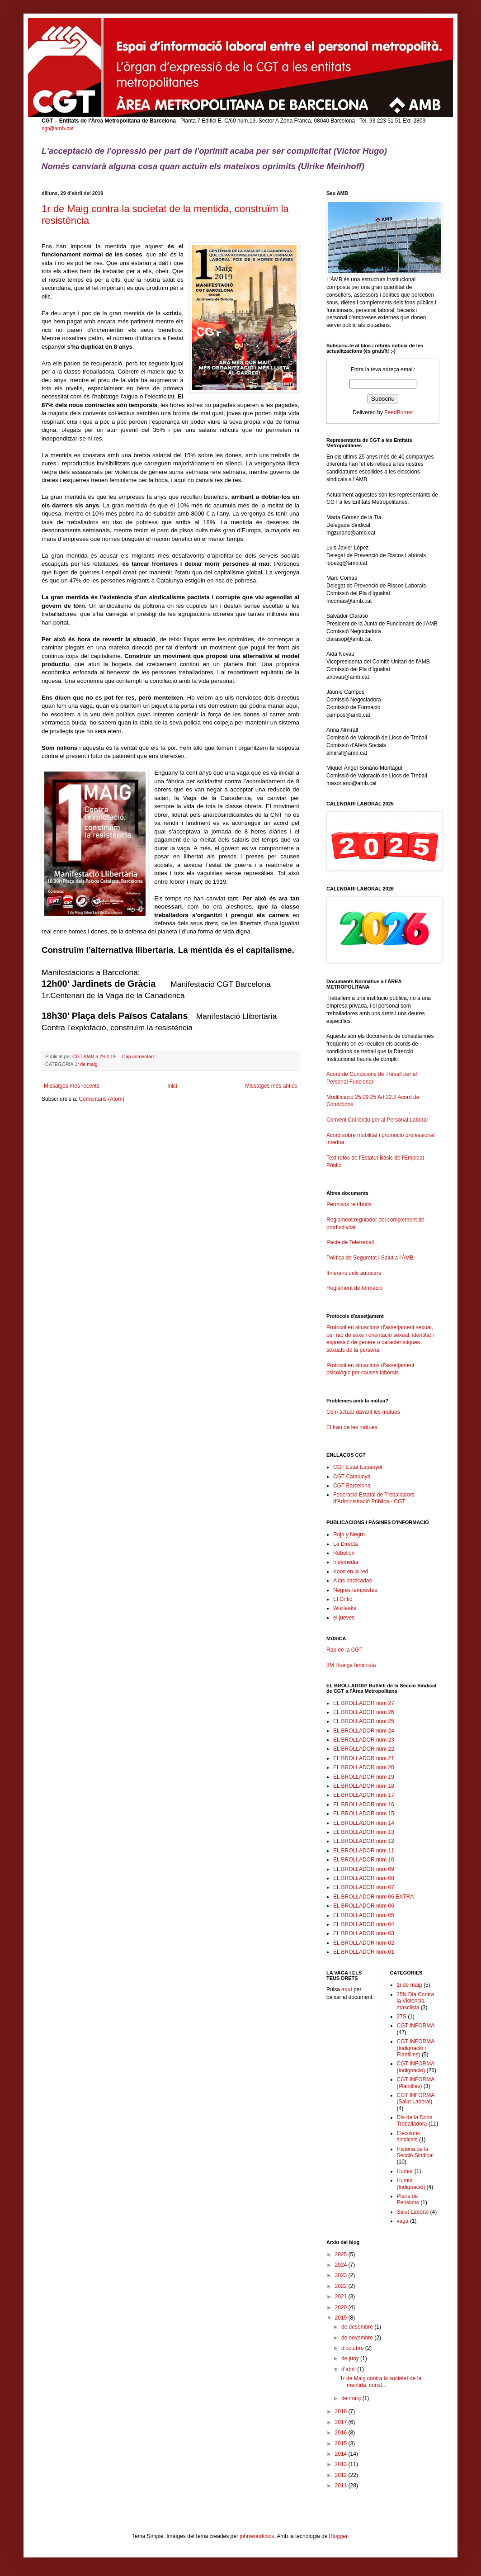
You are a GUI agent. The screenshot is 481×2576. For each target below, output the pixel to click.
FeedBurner (398, 412)
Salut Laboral (413, 2212)
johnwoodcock (257, 2536)
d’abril (349, 2369)
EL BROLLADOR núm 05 (363, 1915)
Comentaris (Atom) (101, 1099)
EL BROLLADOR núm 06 (363, 1906)
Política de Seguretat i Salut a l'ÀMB (369, 1258)
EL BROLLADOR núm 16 (363, 1804)
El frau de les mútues (351, 1427)
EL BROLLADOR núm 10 (363, 1859)
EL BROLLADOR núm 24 (363, 1731)
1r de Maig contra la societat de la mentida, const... (380, 2381)
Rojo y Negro (349, 1534)
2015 (342, 2443)
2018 (342, 2411)
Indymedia (345, 1562)
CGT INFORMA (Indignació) (415, 2066)
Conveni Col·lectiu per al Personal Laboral (377, 1120)
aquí (346, 1989)
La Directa (345, 1544)
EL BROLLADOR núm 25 (363, 1721)
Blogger (338, 2536)
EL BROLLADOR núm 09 (363, 1869)
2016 (342, 2432)
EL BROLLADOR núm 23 (363, 1740)
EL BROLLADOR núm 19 (363, 1777)
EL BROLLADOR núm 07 (363, 1887)
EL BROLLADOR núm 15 (363, 1813)
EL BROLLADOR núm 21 (363, 1758)
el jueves (343, 1618)
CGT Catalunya (351, 1476)
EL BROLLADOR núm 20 (363, 1767)
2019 (342, 2318)
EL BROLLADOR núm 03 (363, 1933)
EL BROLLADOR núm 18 (363, 1786)
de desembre (357, 2327)
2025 (342, 2254)
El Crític (342, 1599)
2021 (342, 2296)
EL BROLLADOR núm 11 (363, 1850)
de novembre (357, 2337)
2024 (342, 2265)
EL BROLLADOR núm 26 (363, 1712)
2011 (342, 2485)
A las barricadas (352, 1580)
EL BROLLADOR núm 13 (363, 1832)
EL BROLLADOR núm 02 (363, 1943)
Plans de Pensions (408, 2199)
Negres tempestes (355, 1590)
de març (352, 2398)
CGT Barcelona (351, 1485)
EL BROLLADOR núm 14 (363, 1823)
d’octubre (353, 2348)
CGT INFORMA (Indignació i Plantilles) (415, 2048)
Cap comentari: (139, 1056)
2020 (342, 2307)
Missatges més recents (71, 1086)
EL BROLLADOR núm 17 (363, 1795)
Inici (172, 1086)
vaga (403, 2221)
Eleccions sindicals (408, 2136)
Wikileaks (344, 1608)
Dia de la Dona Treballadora (415, 2120)
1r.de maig (86, 1064)
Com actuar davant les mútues (363, 1412)
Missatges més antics (271, 1086)
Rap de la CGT (344, 1650)
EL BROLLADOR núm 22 (363, 1749)
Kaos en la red (350, 1571)
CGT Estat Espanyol (357, 1467)
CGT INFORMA (416, 2025)
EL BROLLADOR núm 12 (363, 1841)
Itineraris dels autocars (353, 1273)
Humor (405, 2171)
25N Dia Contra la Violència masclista (415, 2001)
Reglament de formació (382, 1292)
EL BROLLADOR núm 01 (363, 1952)
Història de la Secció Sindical (415, 2152)
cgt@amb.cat (58, 128)
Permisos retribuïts (349, 1204)
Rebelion (343, 1553)
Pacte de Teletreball (350, 1242)
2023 (342, 2275)
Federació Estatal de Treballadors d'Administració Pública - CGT (373, 1498)
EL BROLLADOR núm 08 (363, 1878)
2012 (342, 2475)
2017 (342, 2422)
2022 (342, 2286)
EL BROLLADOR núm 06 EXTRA (373, 1897)
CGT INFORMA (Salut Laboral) (415, 2098)
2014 (342, 2454)
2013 (342, 2464)
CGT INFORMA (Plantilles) (415, 2082)
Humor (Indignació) (411, 2183)
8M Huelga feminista (351, 1665)
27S (401, 2016)
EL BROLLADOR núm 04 (363, 1924)
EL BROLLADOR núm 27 (363, 1703)
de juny (350, 2358)
